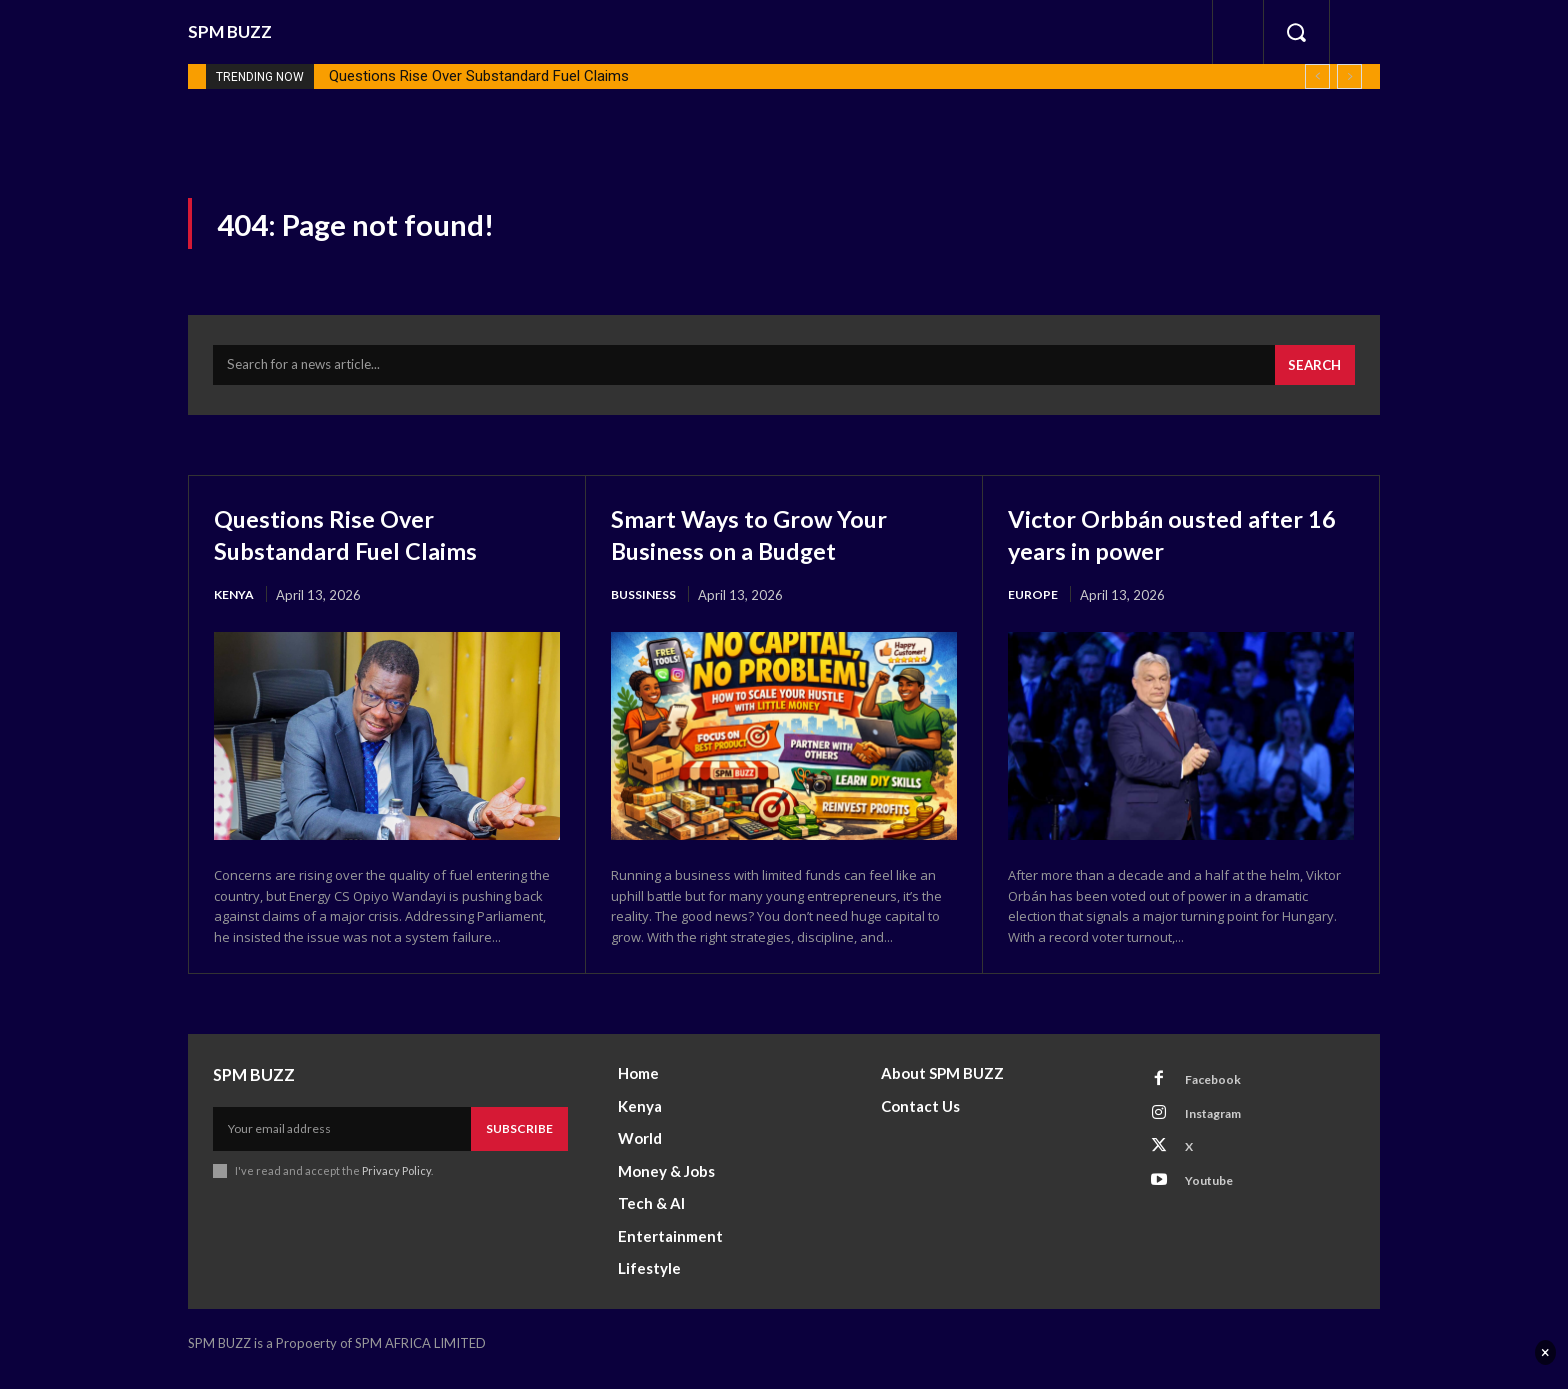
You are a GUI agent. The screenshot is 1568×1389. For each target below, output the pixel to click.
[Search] (1312, 375)
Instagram (1221, 1130)
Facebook (1219, 1093)
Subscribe (519, 1141)
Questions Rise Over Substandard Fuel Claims (479, 76)
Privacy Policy (396, 1183)
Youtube (1215, 1204)
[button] (1296, 32)
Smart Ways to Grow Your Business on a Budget (772, 544)
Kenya (235, 605)
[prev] (1317, 76)
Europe (1034, 605)
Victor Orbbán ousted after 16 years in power (1180, 544)
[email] (342, 1142)
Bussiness (647, 605)
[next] (1349, 76)
